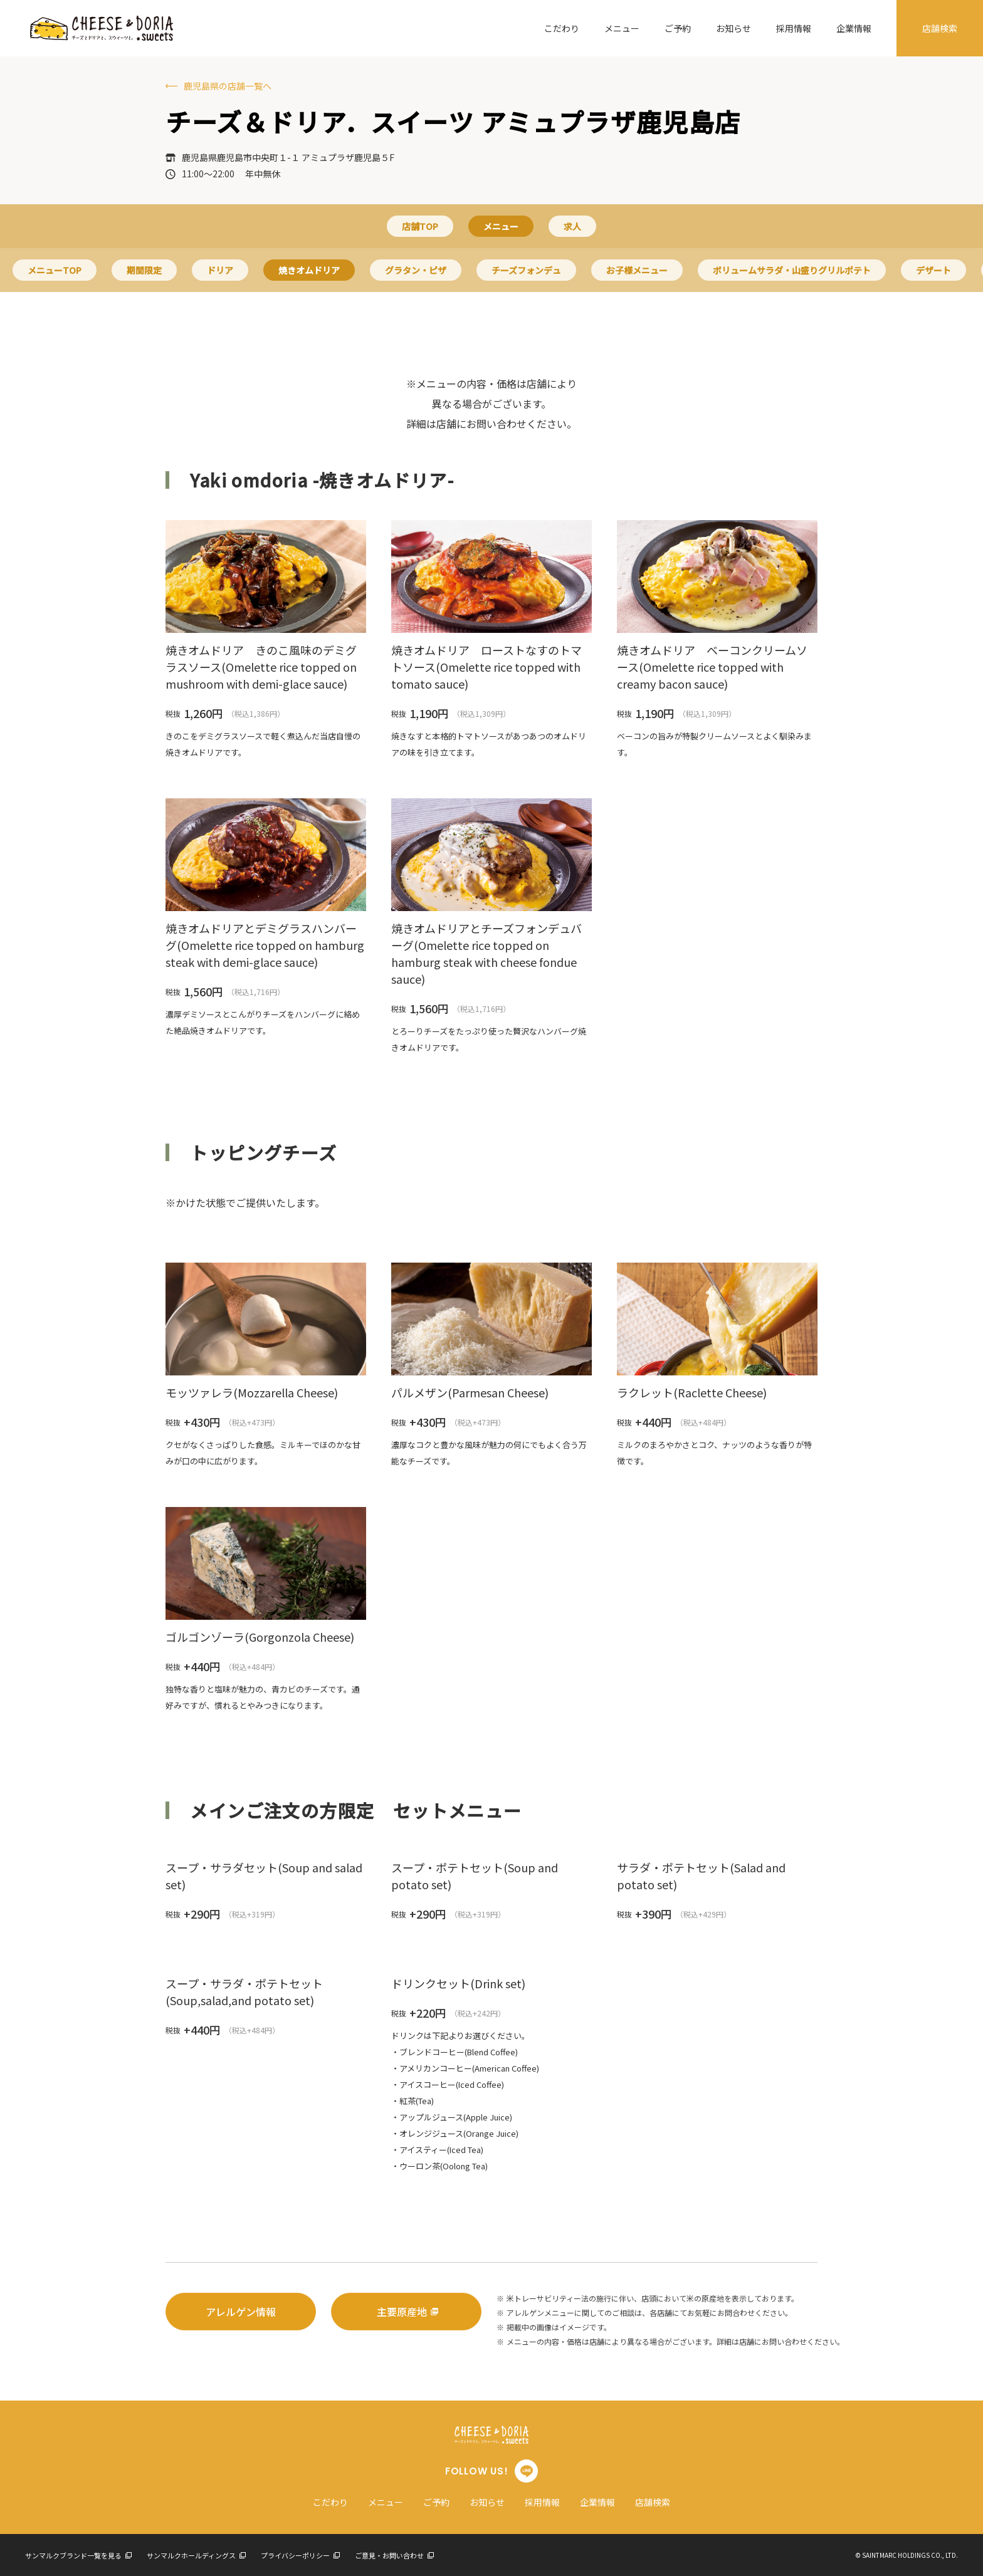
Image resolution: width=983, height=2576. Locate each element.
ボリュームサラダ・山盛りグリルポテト (792, 270)
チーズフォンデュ (526, 270)
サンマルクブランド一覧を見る (78, 2555)
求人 (572, 226)
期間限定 (144, 270)
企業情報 (853, 28)
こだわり (561, 28)
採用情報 (793, 28)
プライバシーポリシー (300, 2555)
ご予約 (678, 28)
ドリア (220, 270)
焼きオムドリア (309, 270)
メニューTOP (54, 270)
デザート (933, 270)
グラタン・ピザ (415, 270)
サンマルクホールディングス (196, 2555)
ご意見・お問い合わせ (394, 2555)
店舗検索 (939, 28)
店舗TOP (420, 226)
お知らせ (733, 28)
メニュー (621, 28)
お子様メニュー (637, 270)
